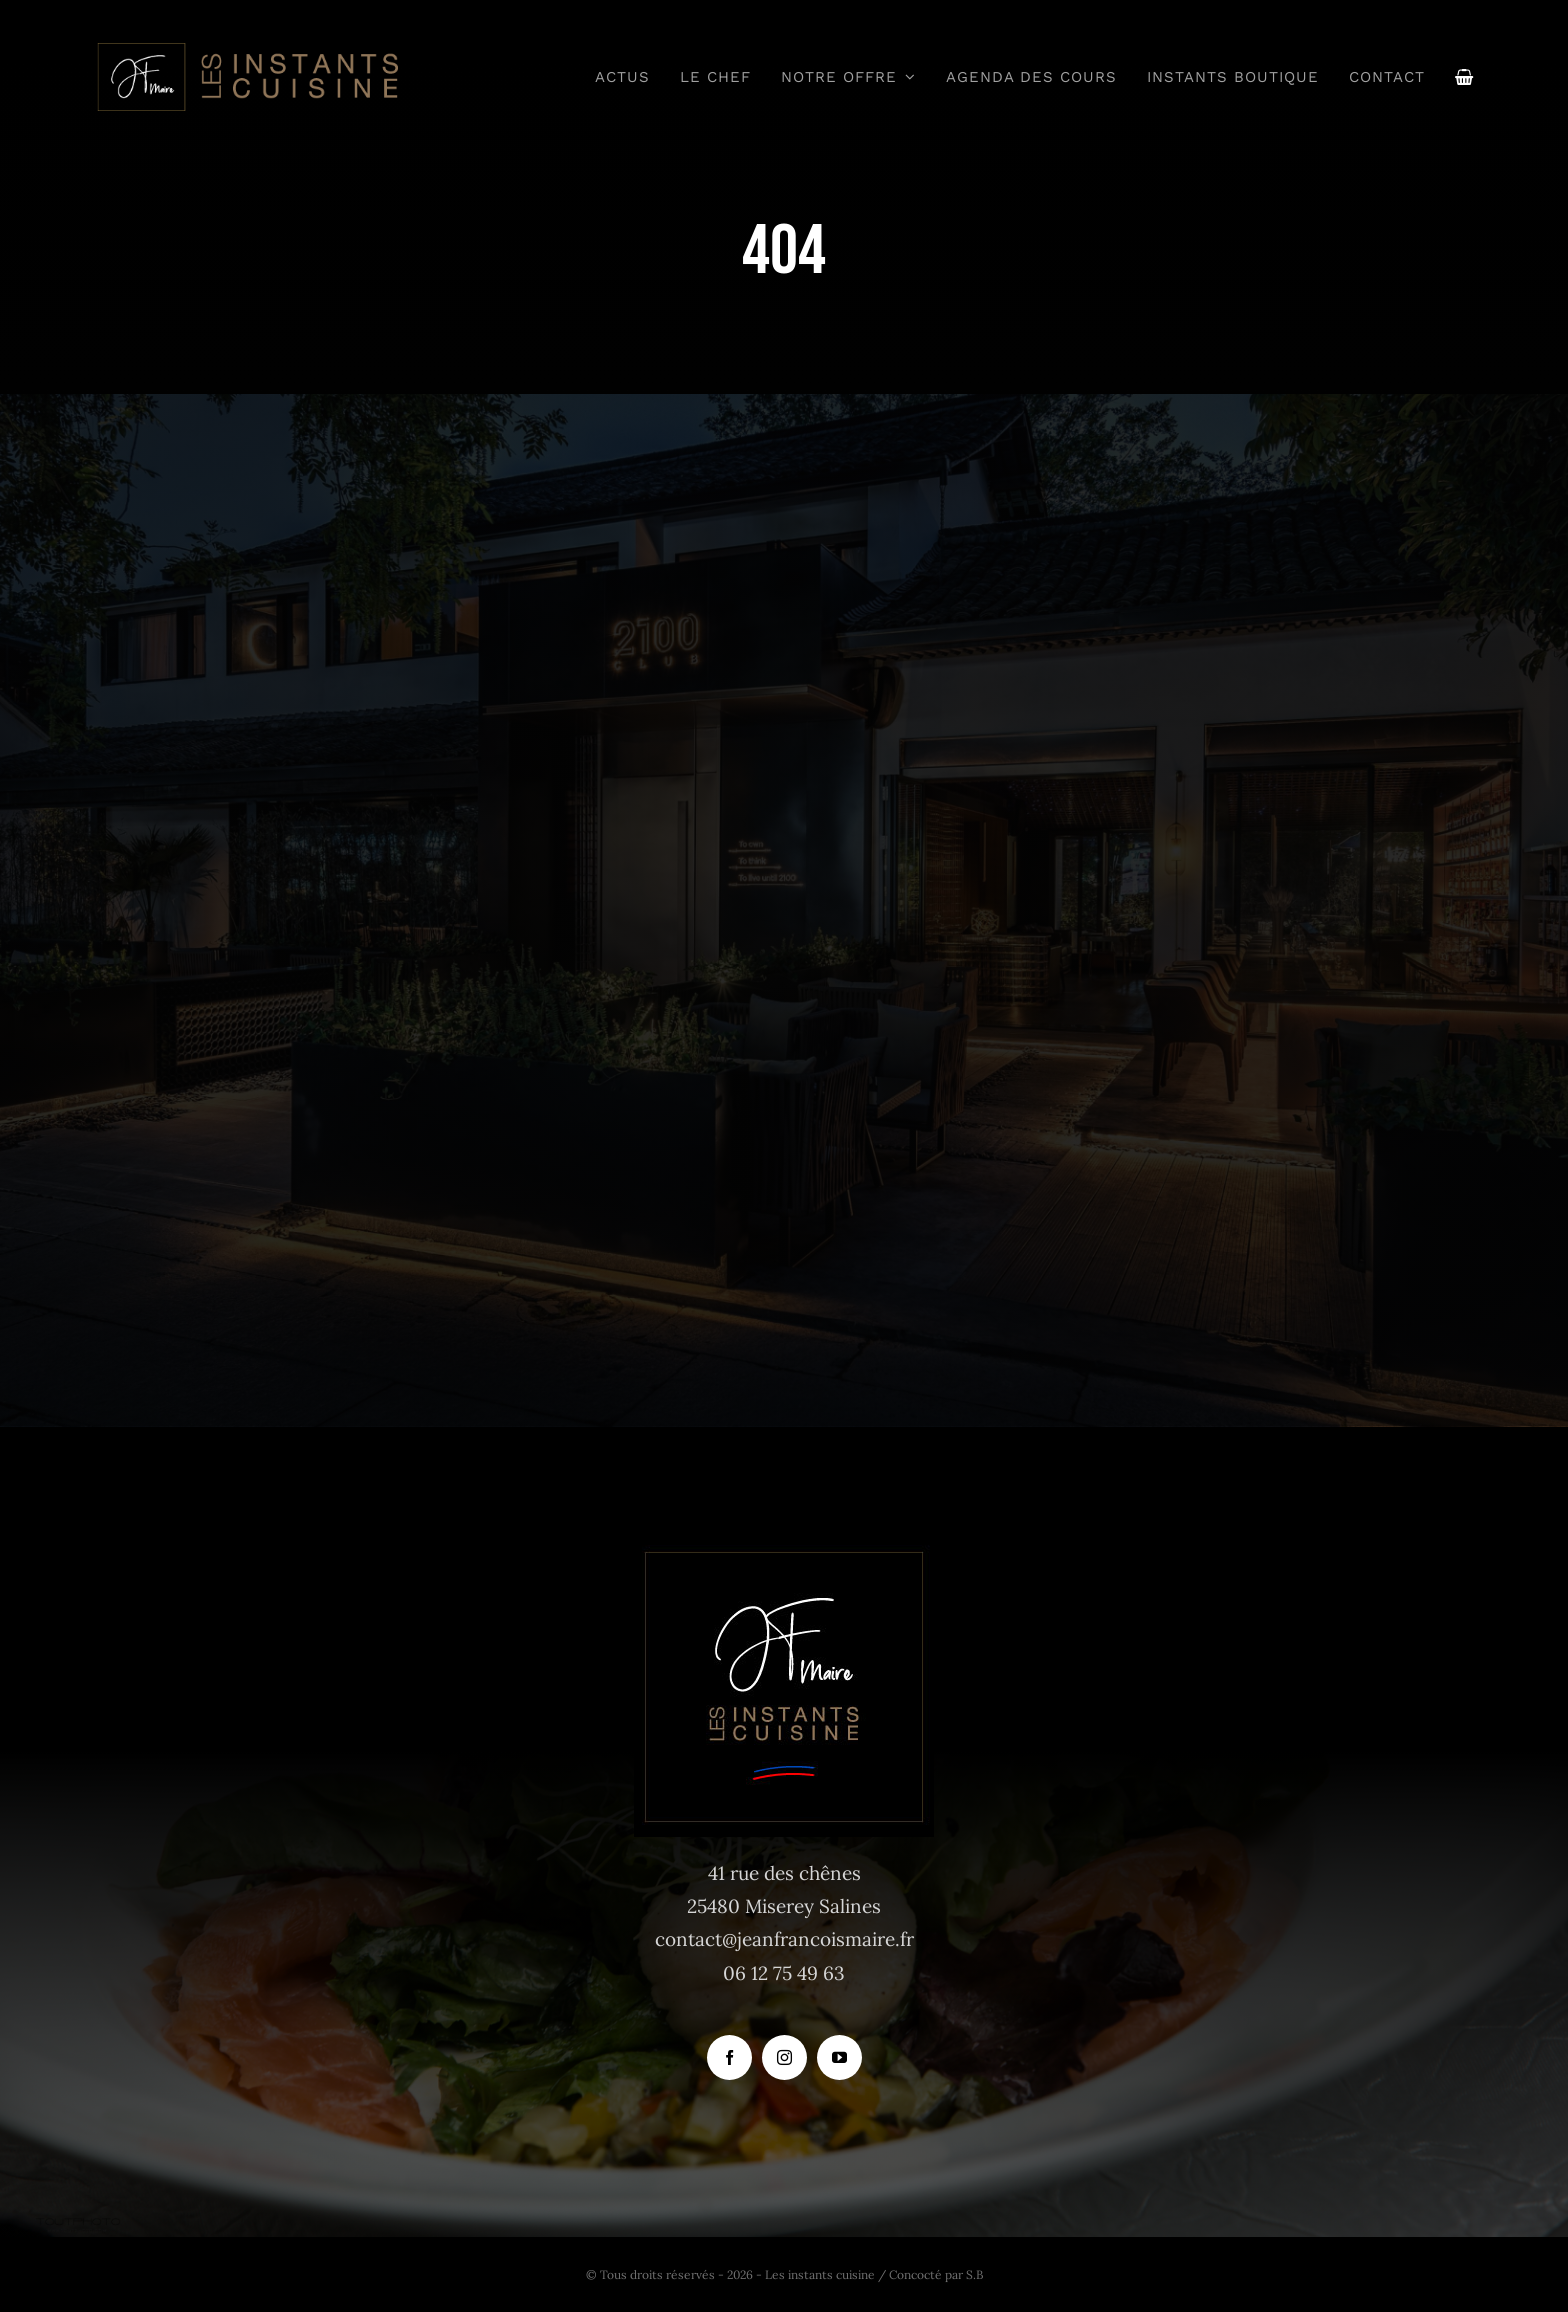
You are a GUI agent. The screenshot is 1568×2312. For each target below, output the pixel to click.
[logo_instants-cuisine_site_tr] (246, 49)
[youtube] (839, 2057)
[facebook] (729, 2057)
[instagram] (784, 2057)
